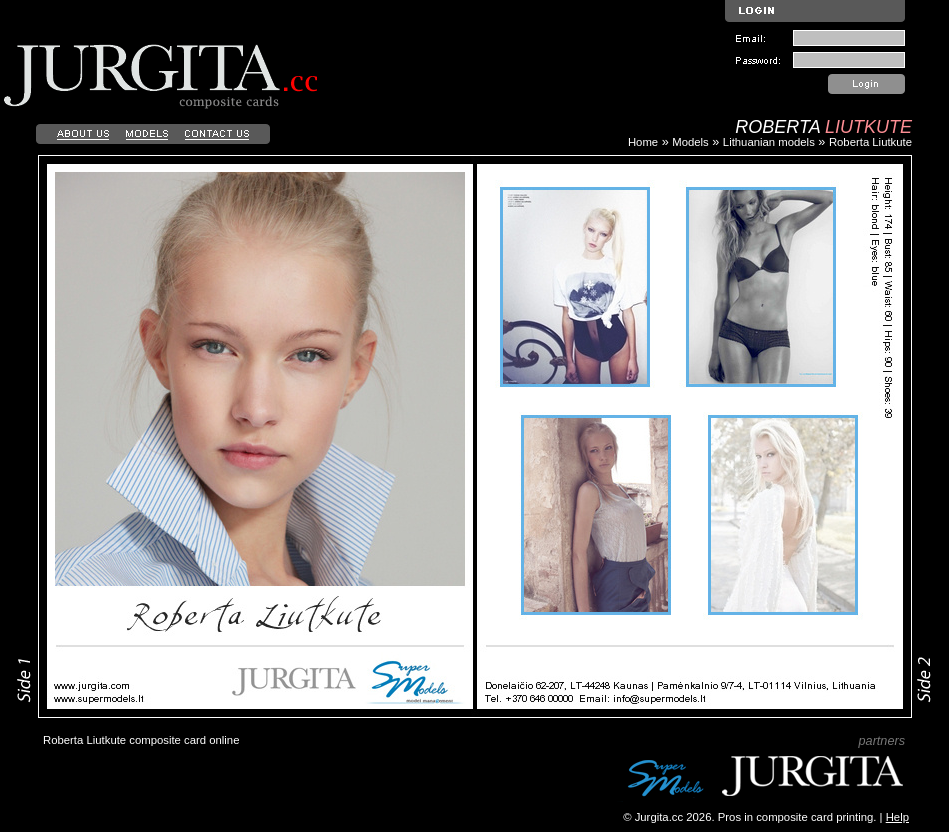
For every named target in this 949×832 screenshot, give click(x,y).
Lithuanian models (769, 142)
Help (897, 817)
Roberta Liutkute (870, 142)
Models (690, 142)
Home (643, 142)
